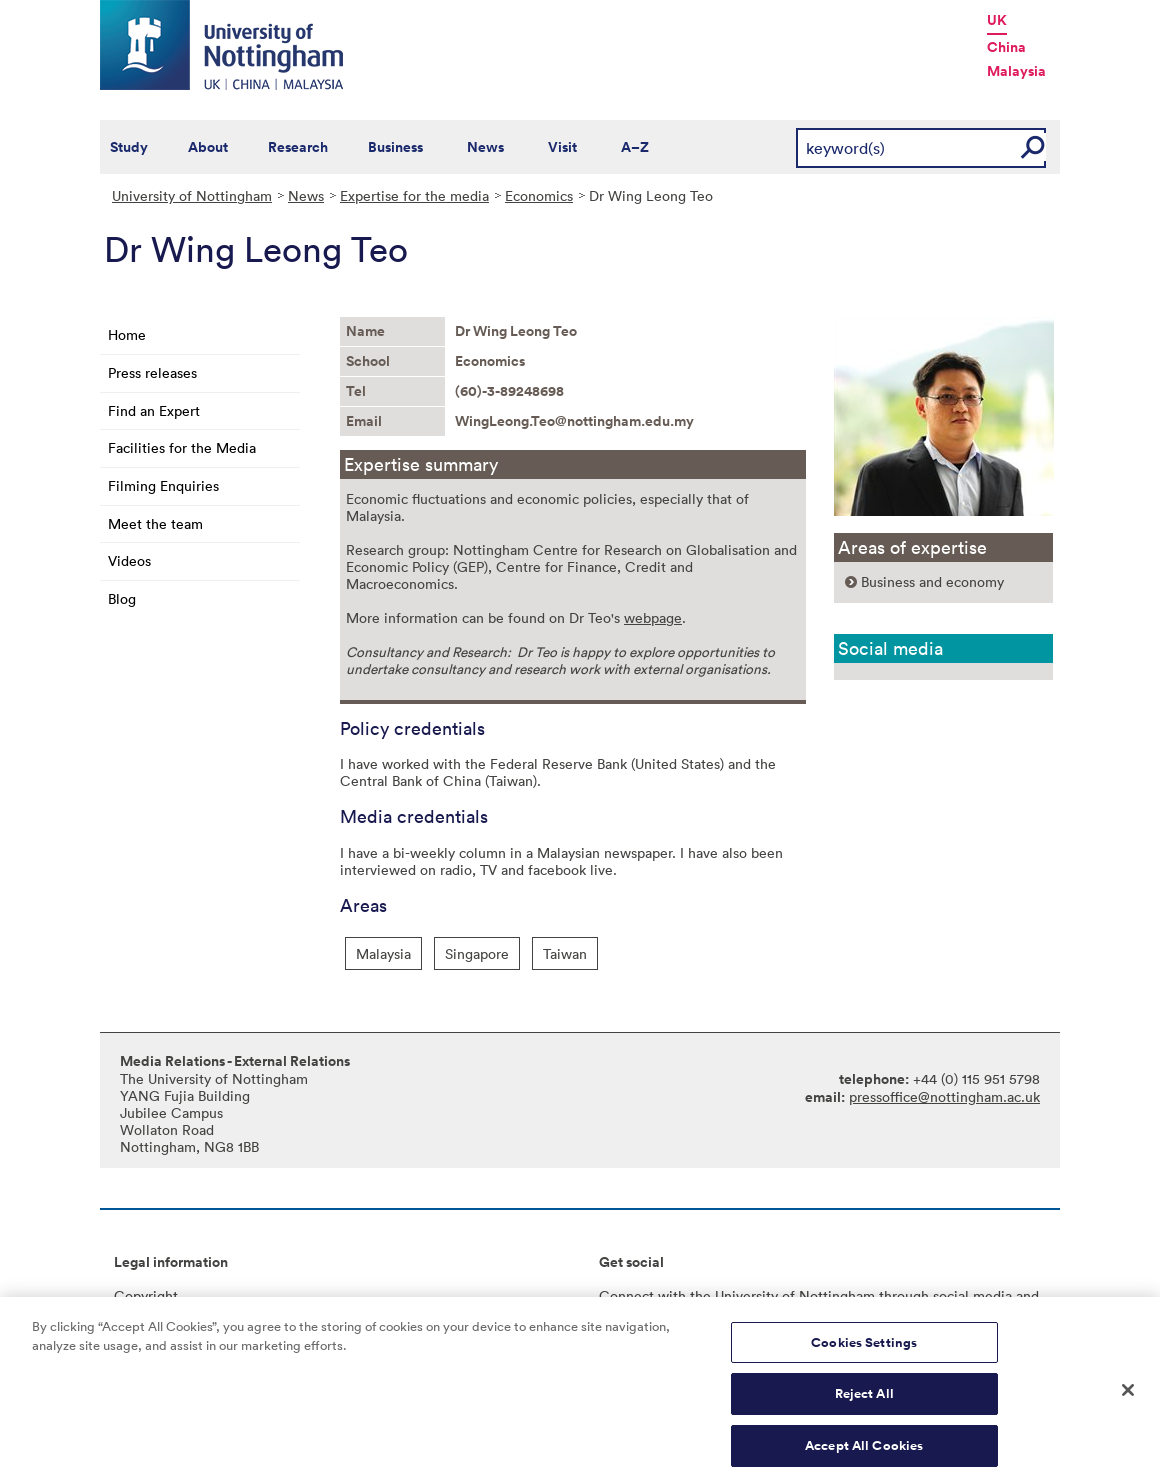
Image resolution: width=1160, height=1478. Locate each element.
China (1006, 47)
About (208, 147)
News (485, 147)
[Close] (1128, 1399)
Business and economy (932, 581)
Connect (626, 1295)
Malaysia (1016, 71)
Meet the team (155, 523)
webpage (653, 617)
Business (395, 147)
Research (298, 147)
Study (129, 147)
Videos (129, 560)
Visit (562, 147)
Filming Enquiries (163, 485)
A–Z (635, 147)
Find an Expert (154, 410)
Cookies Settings (864, 1351)
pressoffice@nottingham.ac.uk (944, 1096)
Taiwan (565, 953)
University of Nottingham (192, 195)
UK (997, 20)
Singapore (477, 953)
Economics (539, 195)
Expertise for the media (414, 195)
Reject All (864, 1403)
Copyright (146, 1295)
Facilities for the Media (182, 447)
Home (127, 334)
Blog (122, 598)
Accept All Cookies (864, 1455)
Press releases (152, 372)
